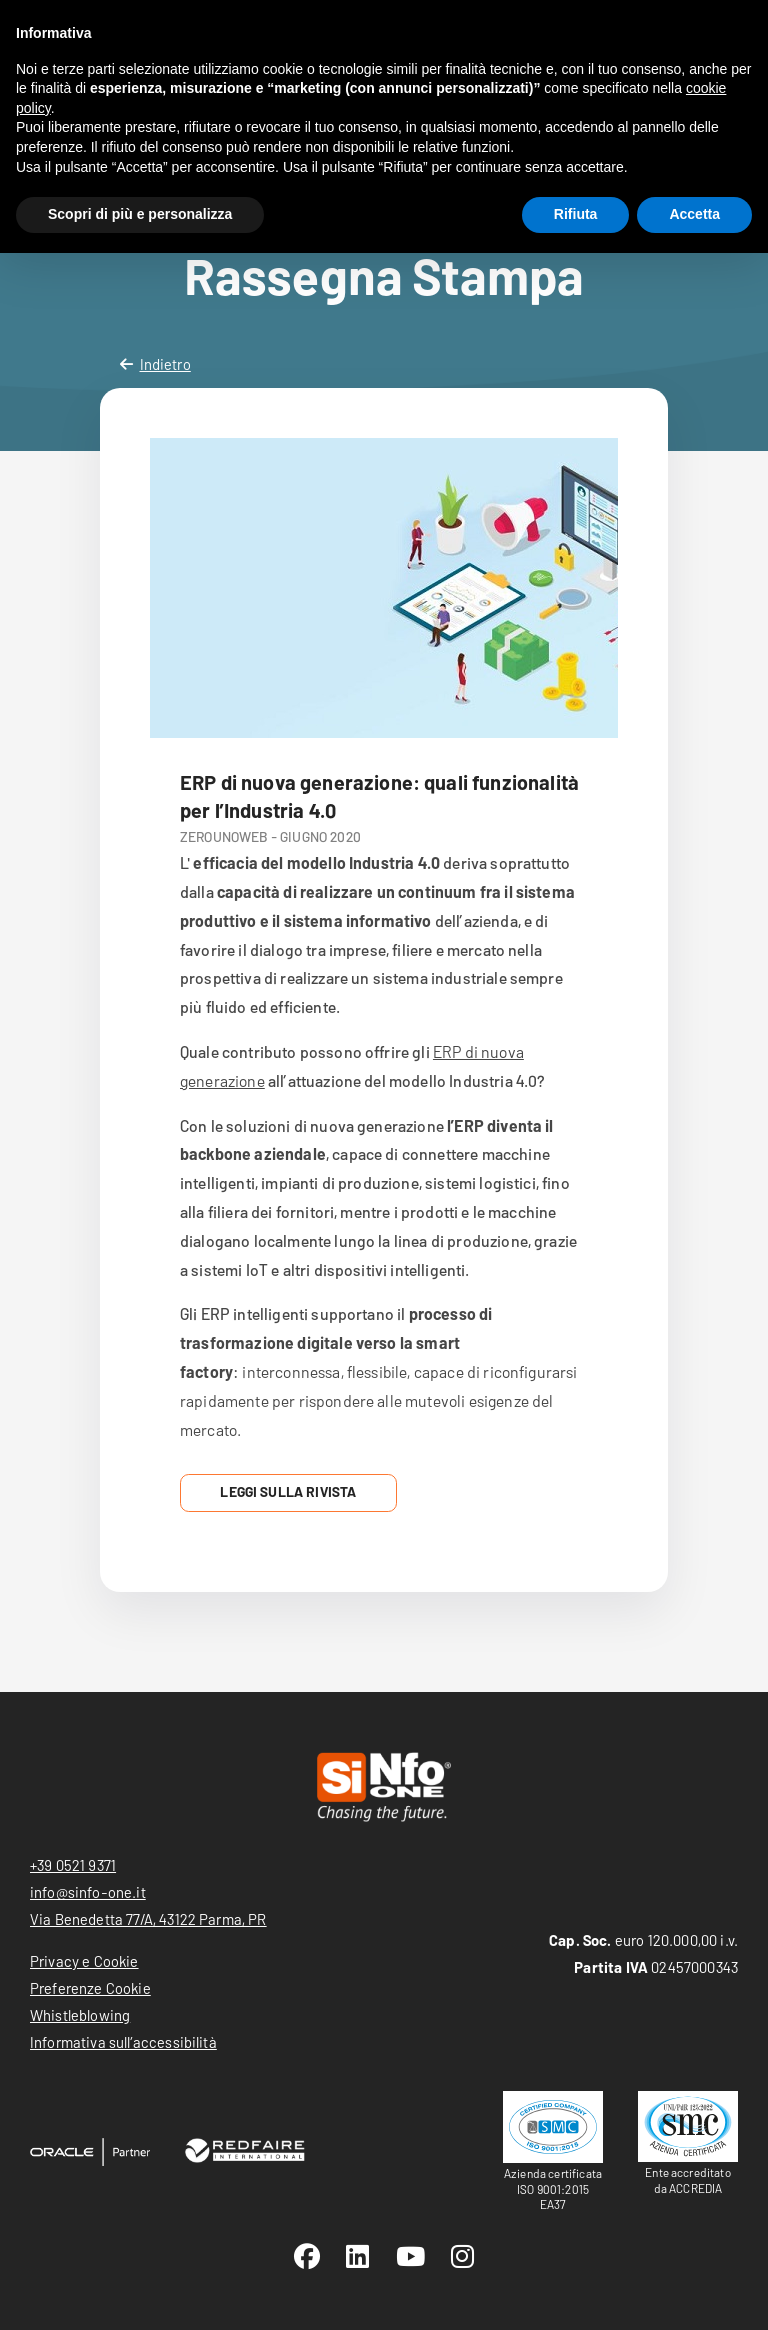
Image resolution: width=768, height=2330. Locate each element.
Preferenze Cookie (90, 1988)
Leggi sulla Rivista (288, 1491)
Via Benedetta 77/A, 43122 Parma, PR (148, 1919)
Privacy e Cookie (84, 1961)
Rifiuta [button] (576, 214)
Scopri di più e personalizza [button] (140, 214)
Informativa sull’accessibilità (123, 2042)
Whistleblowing (80, 2015)
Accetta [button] (694, 214)
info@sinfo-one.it (88, 1892)
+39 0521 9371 (73, 1865)
